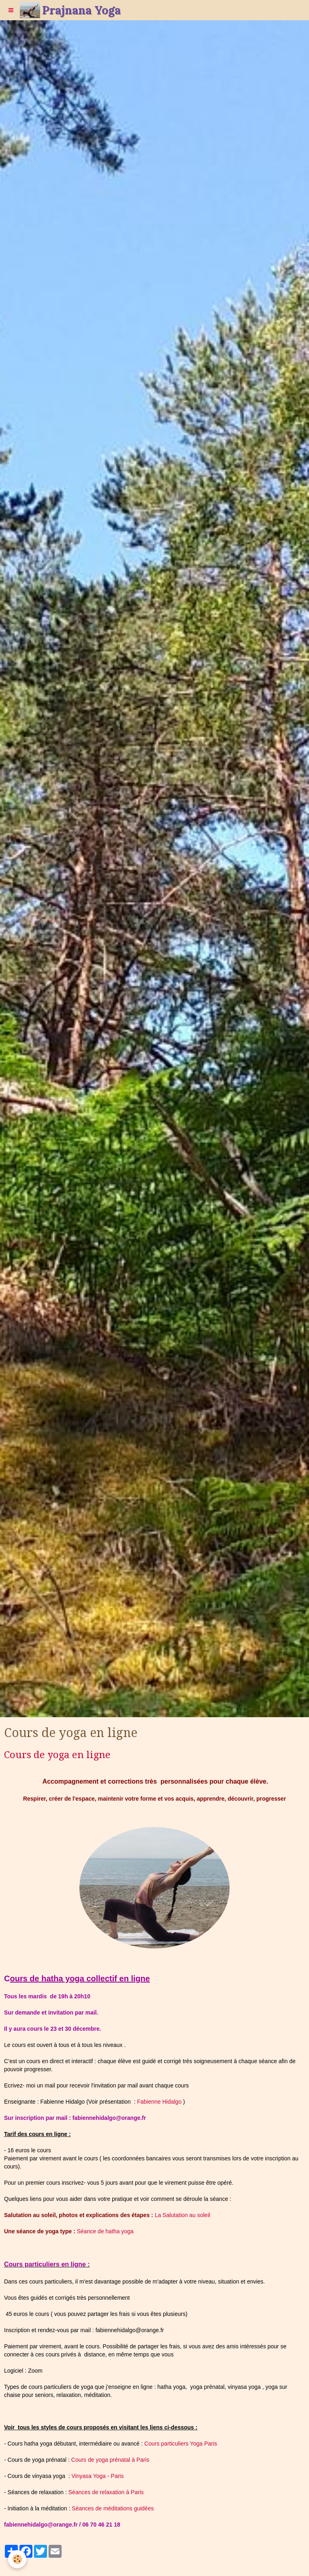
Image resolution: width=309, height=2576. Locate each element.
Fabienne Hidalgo (159, 2101)
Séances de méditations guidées (112, 2508)
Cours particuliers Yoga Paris (180, 2443)
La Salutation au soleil (182, 2215)
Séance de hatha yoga (105, 2231)
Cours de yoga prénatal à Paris (110, 2459)
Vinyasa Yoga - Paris (98, 2476)
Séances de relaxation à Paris (106, 2492)
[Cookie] (17, 2559)
